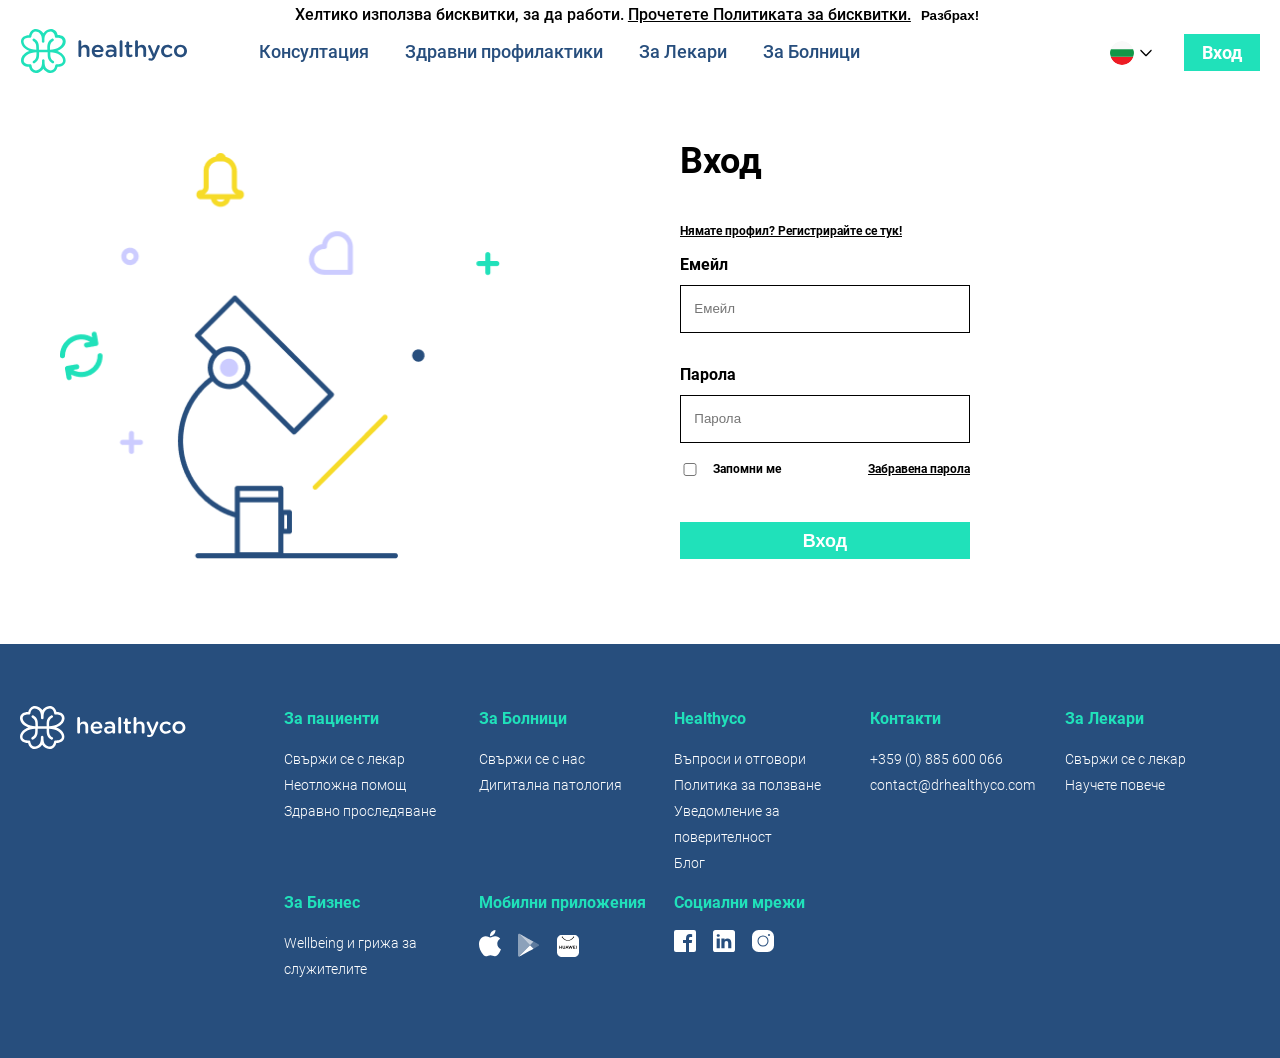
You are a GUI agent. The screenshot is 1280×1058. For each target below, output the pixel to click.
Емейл (825, 294)
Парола (825, 404)
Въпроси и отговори (740, 759)
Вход (1222, 52)
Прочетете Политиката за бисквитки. (769, 14)
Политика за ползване (747, 785)
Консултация (314, 51)
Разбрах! (950, 15)
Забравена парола (919, 469)
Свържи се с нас (532, 759)
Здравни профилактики (504, 51)
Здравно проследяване (360, 811)
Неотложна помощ (345, 785)
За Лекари (683, 51)
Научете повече (1115, 785)
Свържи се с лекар (344, 759)
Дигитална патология (550, 785)
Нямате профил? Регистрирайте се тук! (791, 231)
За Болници (811, 51)
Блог (689, 863)
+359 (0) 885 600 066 (936, 759)
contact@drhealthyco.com (952, 785)
